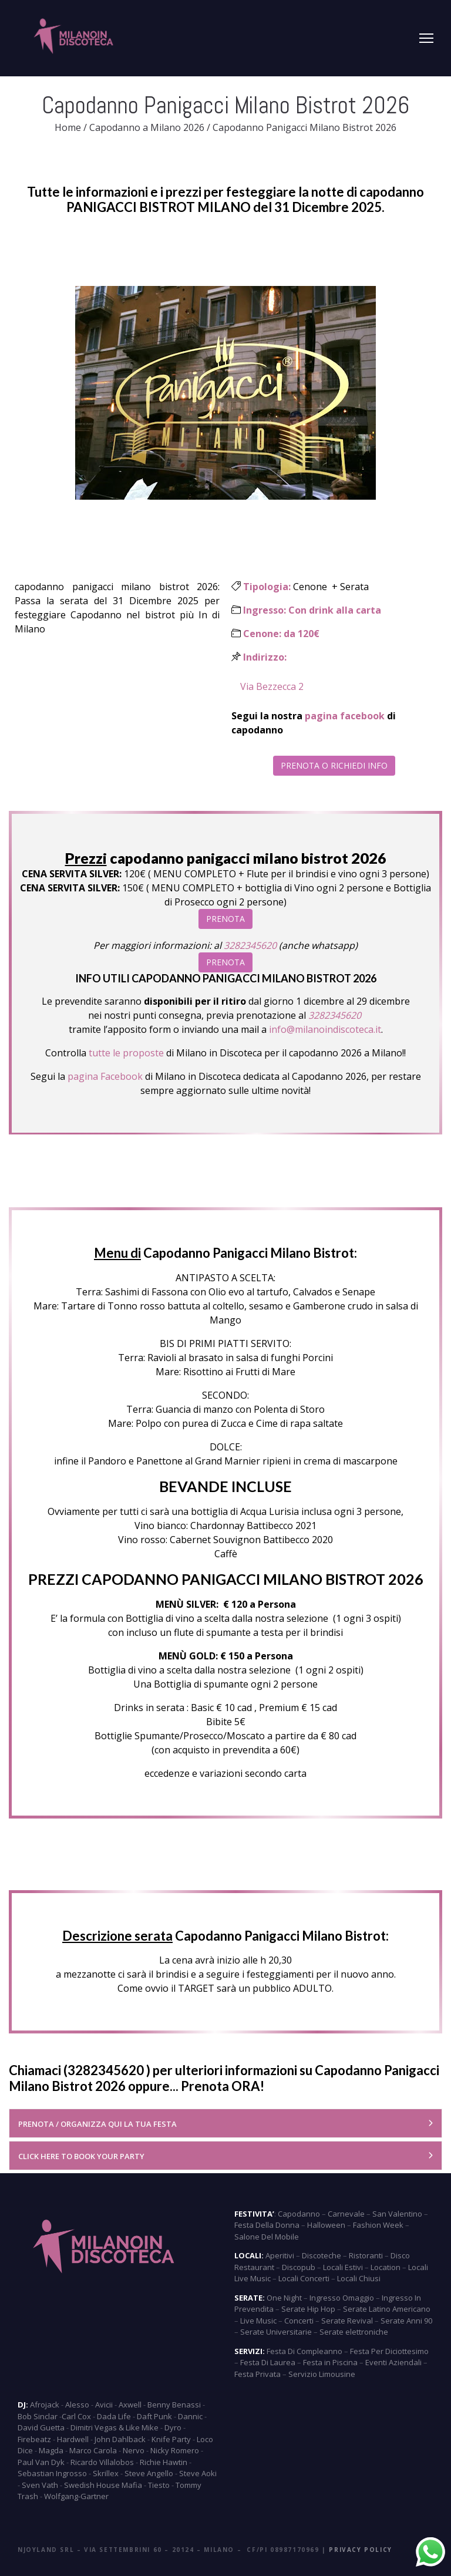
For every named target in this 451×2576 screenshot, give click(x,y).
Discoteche (321, 2255)
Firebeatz (34, 2439)
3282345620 (250, 945)
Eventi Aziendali (393, 2362)
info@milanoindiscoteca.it (324, 1029)
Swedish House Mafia (103, 2485)
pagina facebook (345, 715)
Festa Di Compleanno (304, 2351)
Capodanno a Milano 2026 (146, 127)
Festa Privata (257, 2374)
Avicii (104, 2404)
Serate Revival (347, 2320)
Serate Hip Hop (308, 2309)
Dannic (190, 2416)
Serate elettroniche (353, 2331)
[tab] (225, 2123)
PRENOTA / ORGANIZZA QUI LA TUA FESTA (97, 2124)
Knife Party (171, 2439)
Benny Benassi (174, 2404)
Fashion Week (378, 2225)
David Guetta (41, 2427)
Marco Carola (93, 2450)
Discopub (298, 2267)
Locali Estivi (343, 2267)
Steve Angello (148, 2473)
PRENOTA (225, 918)
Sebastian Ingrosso (52, 2473)
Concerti (299, 2320)
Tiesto (159, 2485)
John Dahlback (120, 2439)
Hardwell (73, 2439)
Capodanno (299, 2213)
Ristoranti (366, 2255)
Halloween (326, 2225)
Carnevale (346, 2213)
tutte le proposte (126, 1052)
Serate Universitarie (276, 2331)
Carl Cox (76, 2416)
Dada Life (114, 2416)
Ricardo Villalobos (102, 2462)
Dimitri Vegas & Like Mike (114, 2427)
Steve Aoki (198, 2473)
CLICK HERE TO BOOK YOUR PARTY (81, 2156)
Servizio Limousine (321, 2374)
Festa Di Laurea (267, 2362)
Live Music (258, 2320)
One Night (284, 2297)
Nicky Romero (174, 2450)
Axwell (130, 2404)
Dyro (172, 2427)
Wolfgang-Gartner (76, 2496)
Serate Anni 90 (406, 2320)
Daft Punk (154, 2416)
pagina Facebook (105, 1076)
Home (68, 127)
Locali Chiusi (359, 2278)
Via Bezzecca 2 (272, 686)
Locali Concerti (303, 2278)
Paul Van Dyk (41, 2462)
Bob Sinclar (38, 2416)
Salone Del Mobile (266, 2236)
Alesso (77, 2404)
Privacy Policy (360, 2549)
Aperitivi (279, 2255)
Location (385, 2267)
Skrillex (106, 2473)
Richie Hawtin (163, 2462)
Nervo (133, 2450)
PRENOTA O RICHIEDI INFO (334, 765)
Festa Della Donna (266, 2225)
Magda (51, 2450)
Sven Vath (40, 2485)
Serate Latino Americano (386, 2309)
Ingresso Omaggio (341, 2297)
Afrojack (44, 2404)
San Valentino (397, 2213)
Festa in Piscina (330, 2362)
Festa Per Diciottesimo (389, 2351)
